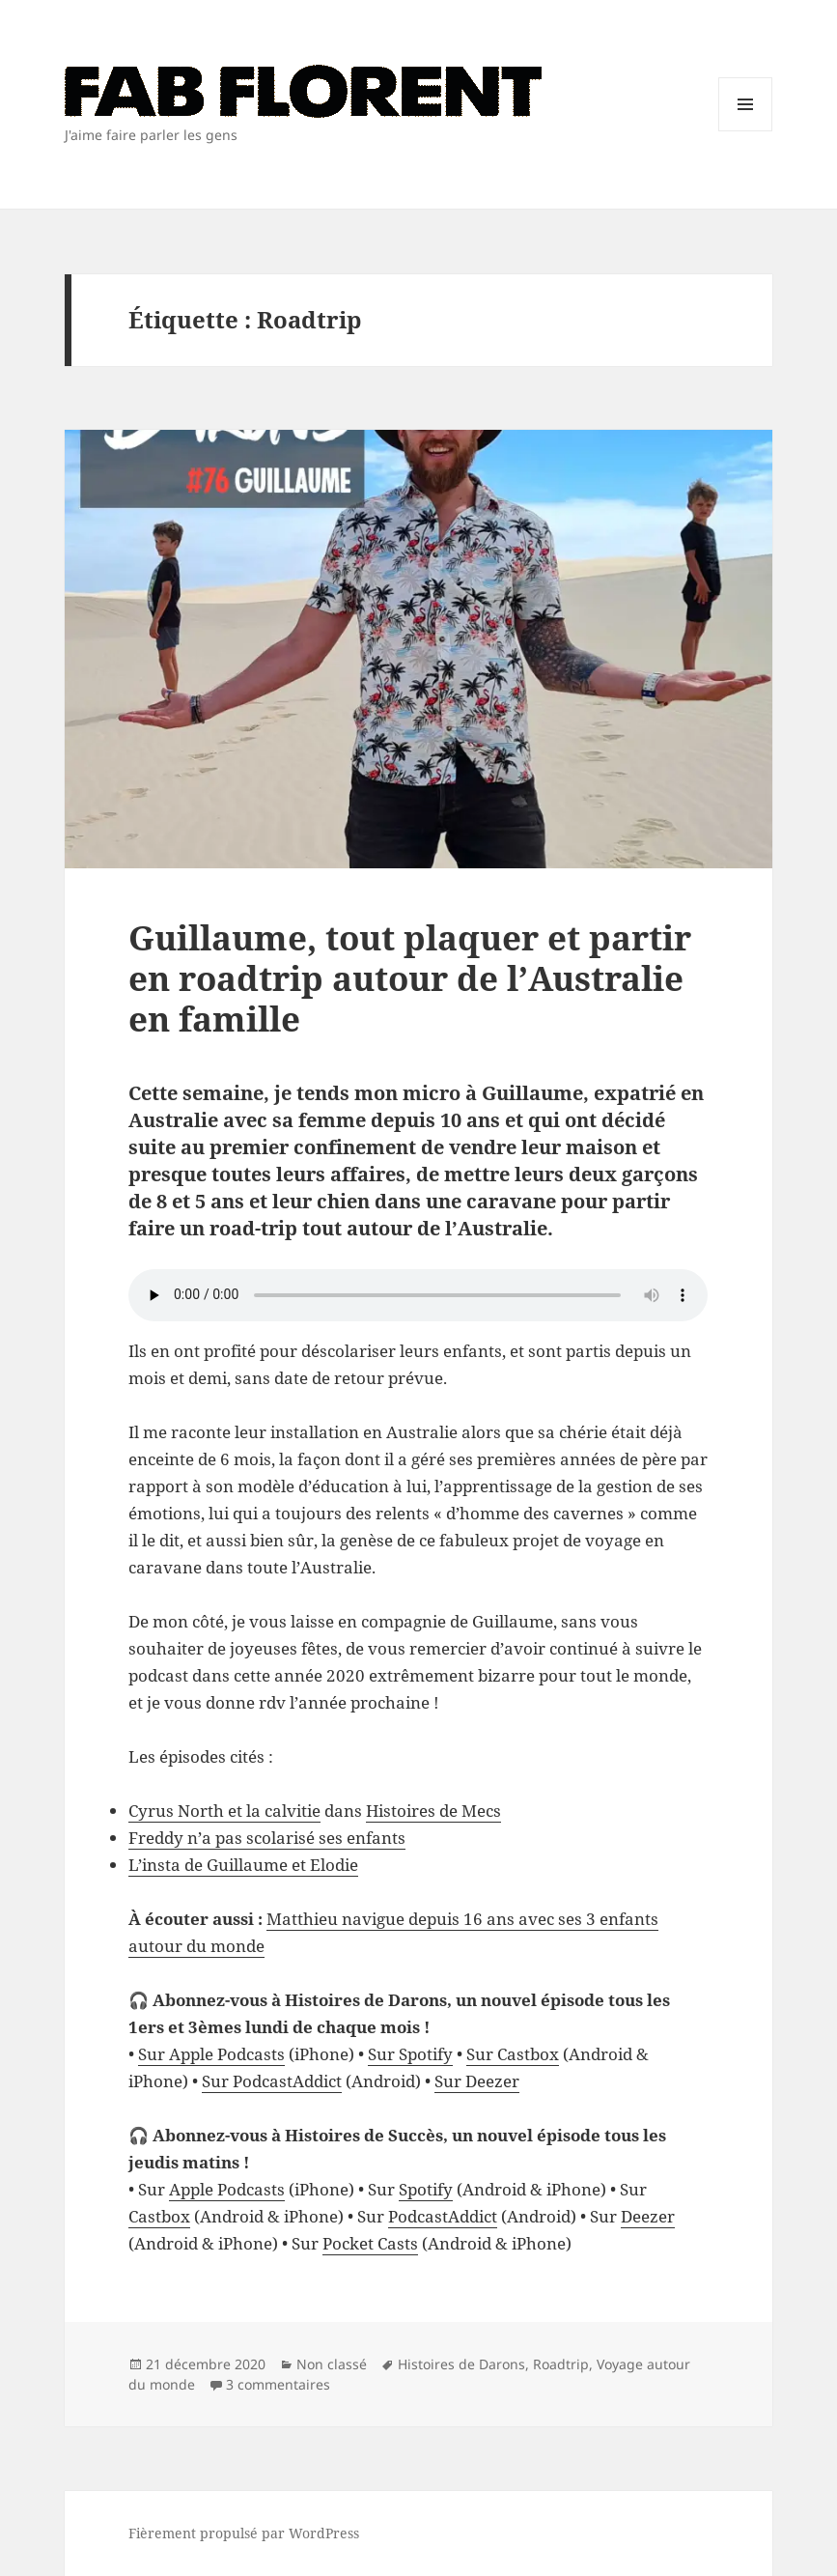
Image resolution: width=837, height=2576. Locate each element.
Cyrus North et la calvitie (224, 1810)
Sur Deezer (476, 2081)
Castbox (159, 2216)
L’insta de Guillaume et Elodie (243, 1865)
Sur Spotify (410, 2054)
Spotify (426, 2189)
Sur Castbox (512, 2054)
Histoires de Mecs (433, 1810)
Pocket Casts (370, 2243)
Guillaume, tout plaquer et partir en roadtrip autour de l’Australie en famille (409, 978)
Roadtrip (561, 2364)
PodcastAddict (442, 2216)
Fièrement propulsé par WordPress (243, 2533)
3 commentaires (278, 2384)
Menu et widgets (745, 130)
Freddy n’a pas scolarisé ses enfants (266, 1837)
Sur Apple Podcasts (211, 2054)
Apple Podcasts (227, 2189)
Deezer (648, 2216)
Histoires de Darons (461, 2364)
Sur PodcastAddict (272, 2081)
